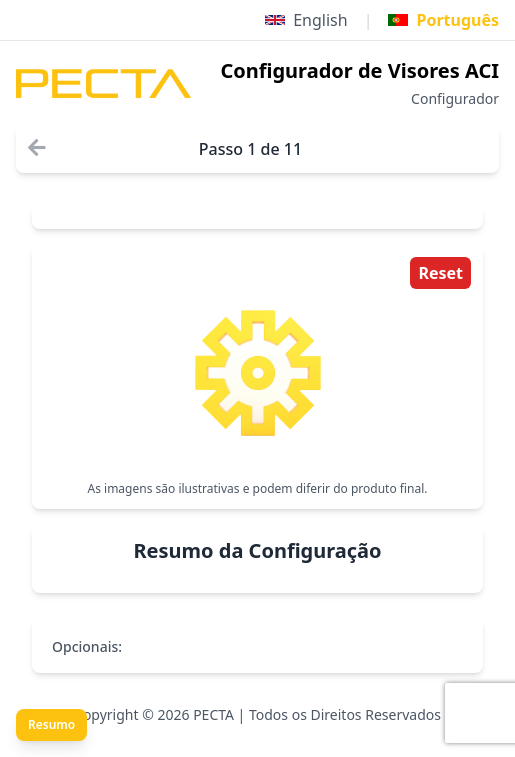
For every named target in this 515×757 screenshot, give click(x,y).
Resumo (51, 724)
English (306, 20)
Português (443, 20)
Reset (440, 273)
